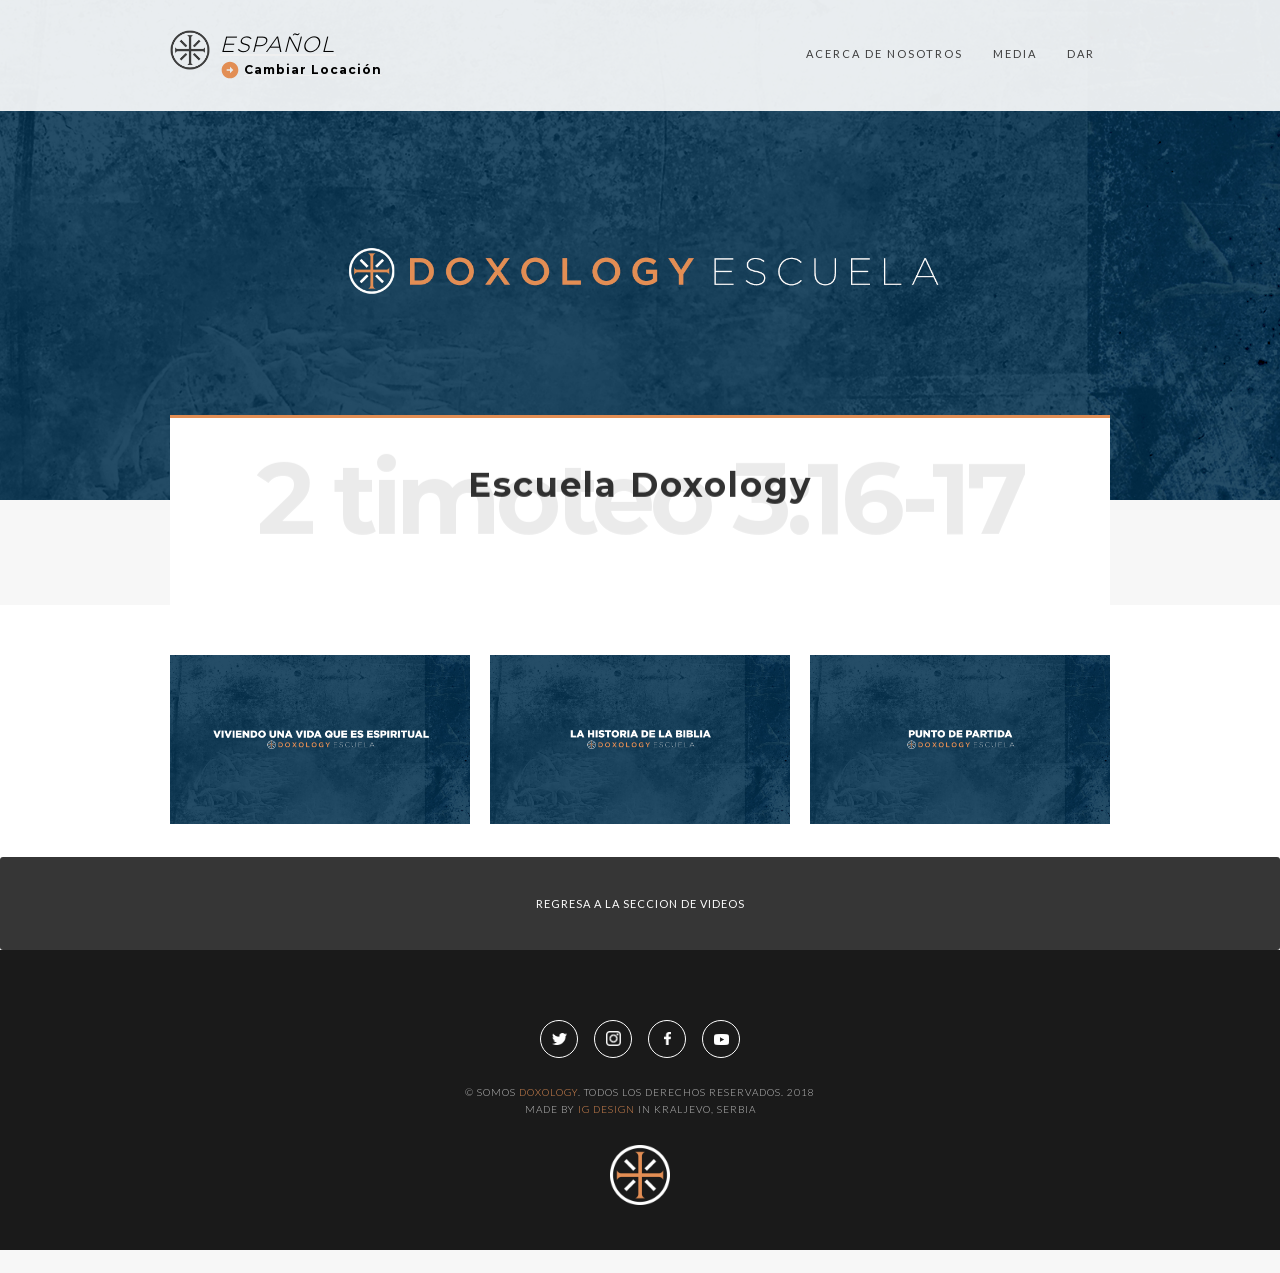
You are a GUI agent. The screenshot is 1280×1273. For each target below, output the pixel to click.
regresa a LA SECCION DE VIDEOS (640, 903)
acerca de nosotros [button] (884, 23)
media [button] (1015, 23)
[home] (190, 20)
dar (1081, 23)
